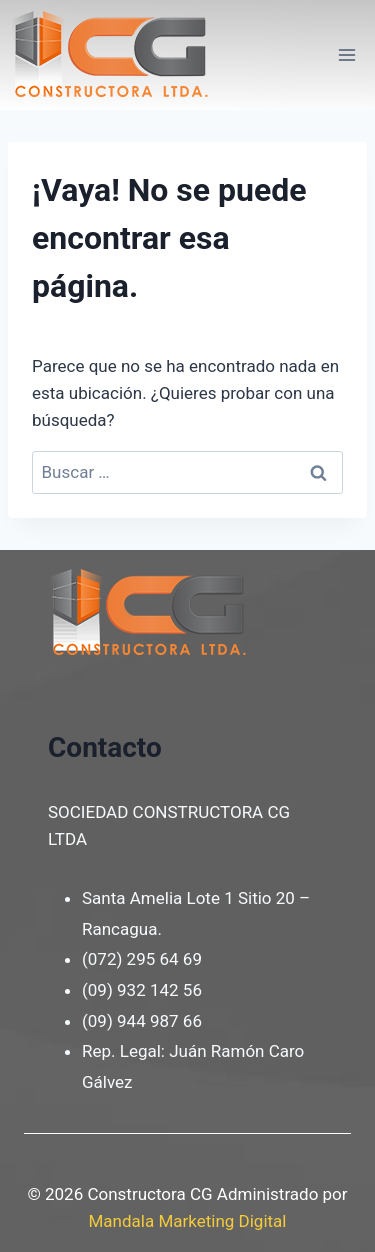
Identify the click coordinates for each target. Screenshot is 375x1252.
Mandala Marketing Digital (188, 1221)
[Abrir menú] (346, 54)
